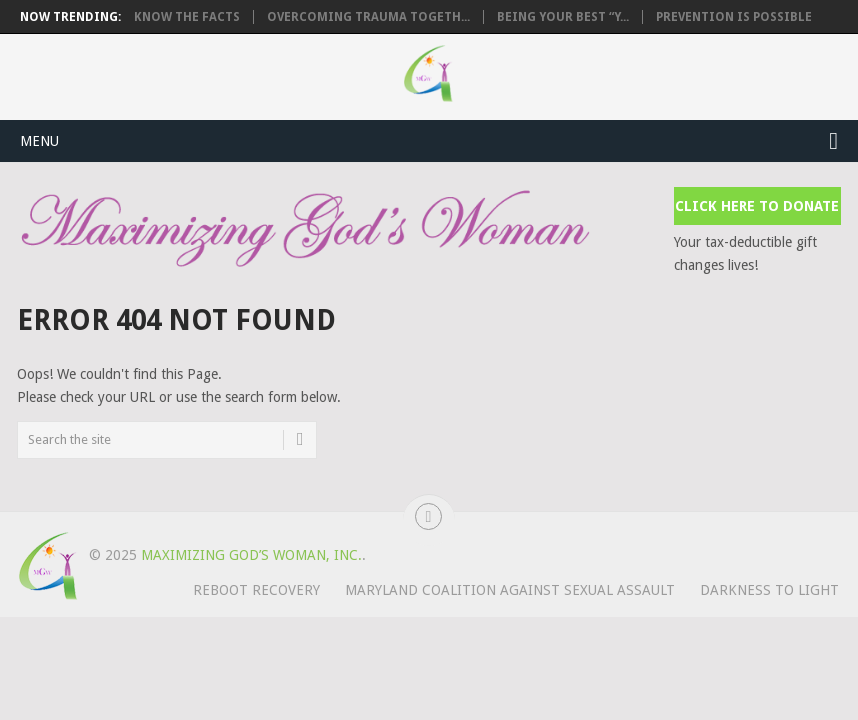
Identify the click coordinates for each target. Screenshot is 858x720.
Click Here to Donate (757, 206)
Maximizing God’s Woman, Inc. (251, 555)
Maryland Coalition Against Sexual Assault (510, 590)
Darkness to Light (769, 590)
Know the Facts (187, 17)
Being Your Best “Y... (563, 17)
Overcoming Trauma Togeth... (368, 17)
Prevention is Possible (734, 17)
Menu (39, 141)
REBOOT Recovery (256, 590)
